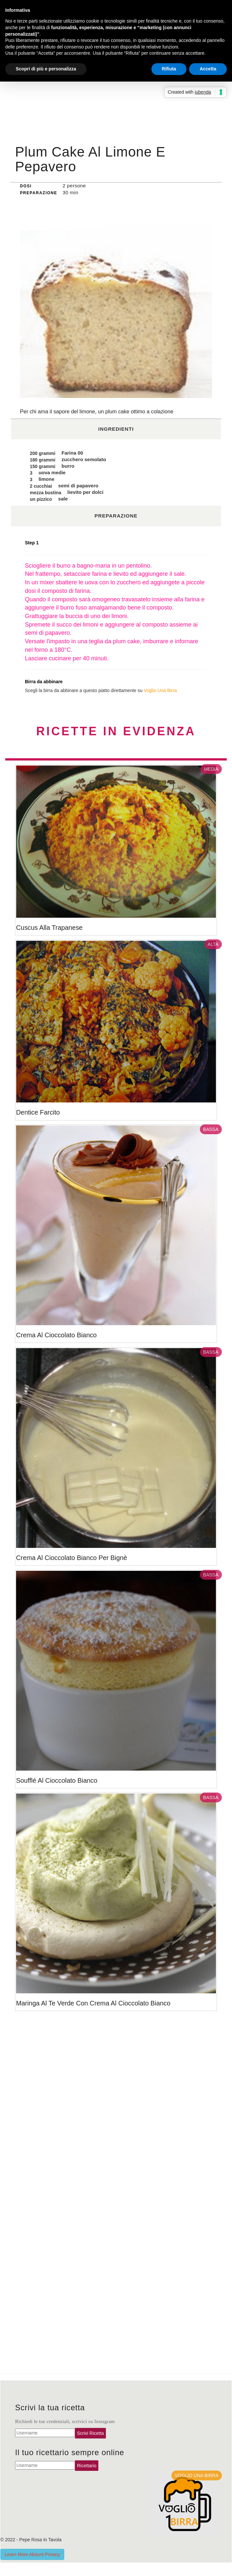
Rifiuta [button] (169, 68)
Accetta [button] (208, 68)
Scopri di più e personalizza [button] (46, 68)
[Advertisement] (116, 92)
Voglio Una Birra (160, 690)
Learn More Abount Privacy (32, 2554)
